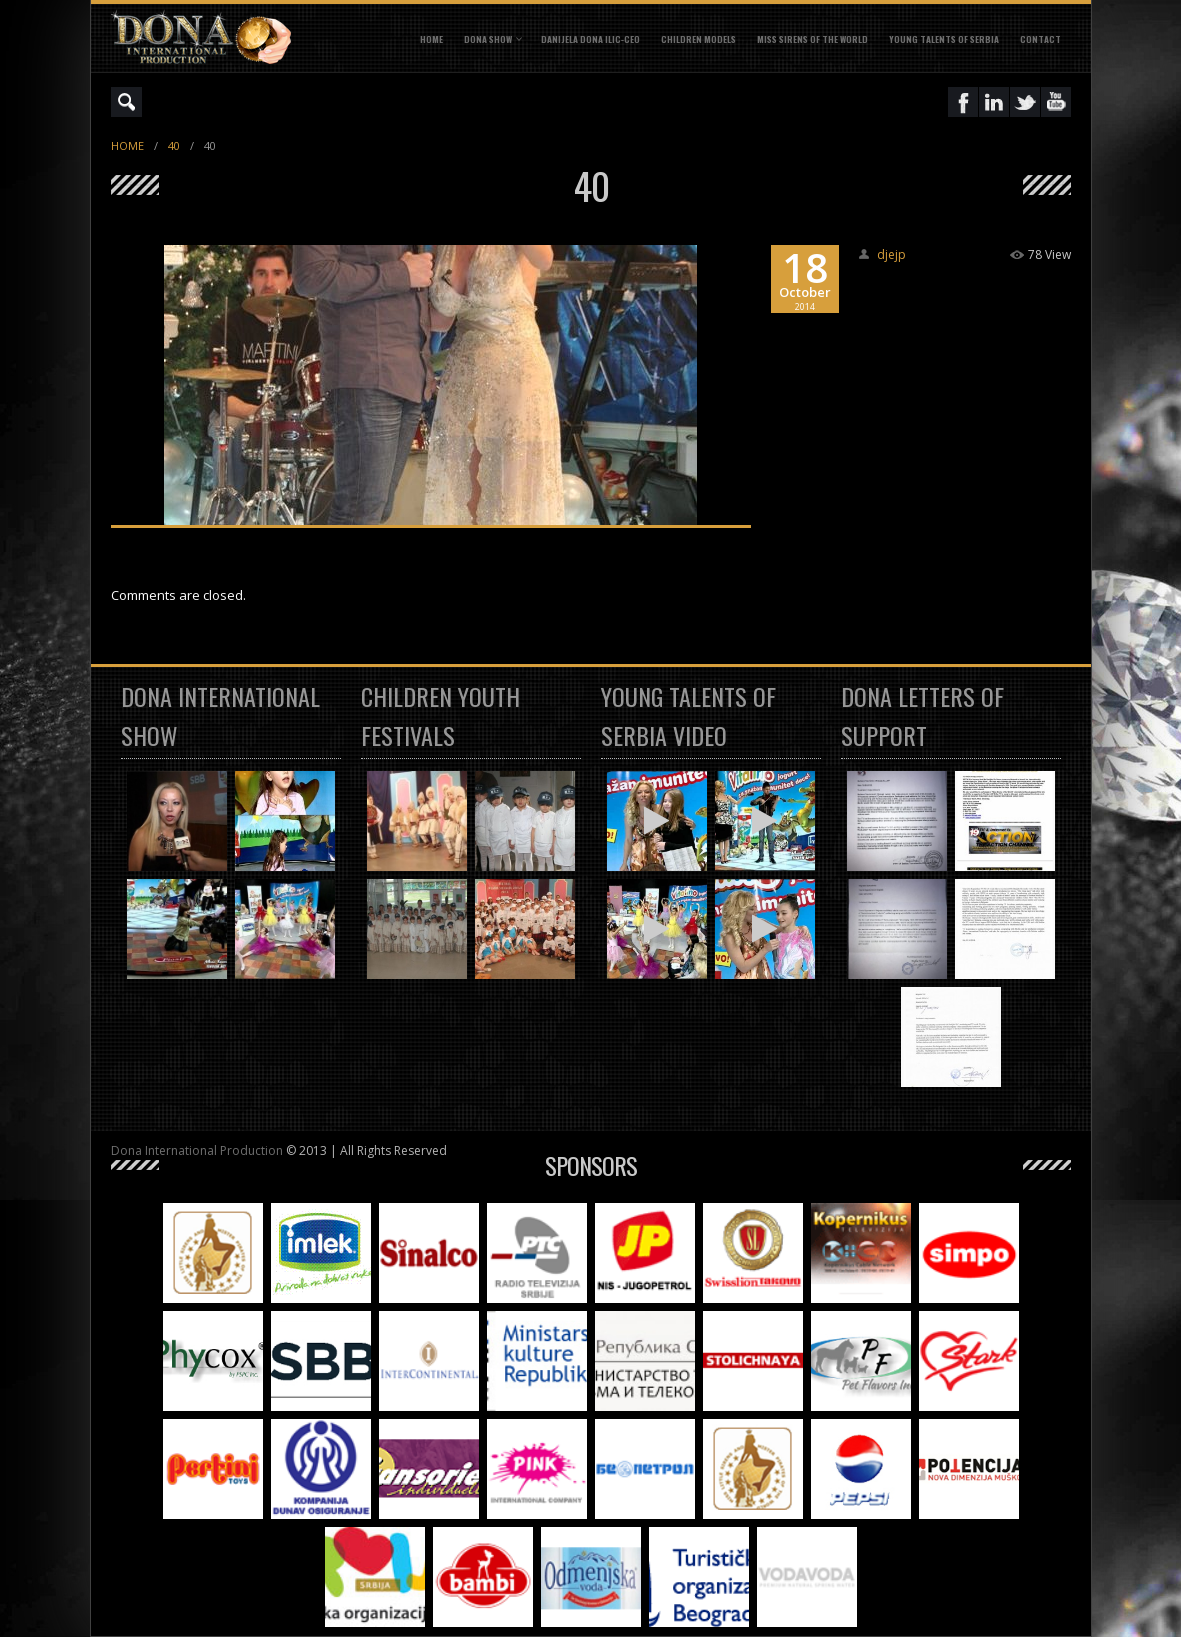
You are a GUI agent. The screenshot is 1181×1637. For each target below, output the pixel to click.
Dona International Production (197, 1150)
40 (174, 145)
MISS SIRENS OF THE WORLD (812, 39)
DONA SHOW (488, 39)
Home (431, 39)
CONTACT (1040, 39)
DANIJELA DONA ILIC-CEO (590, 39)
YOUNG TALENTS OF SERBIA (944, 39)
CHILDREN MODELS (698, 39)
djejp (891, 254)
